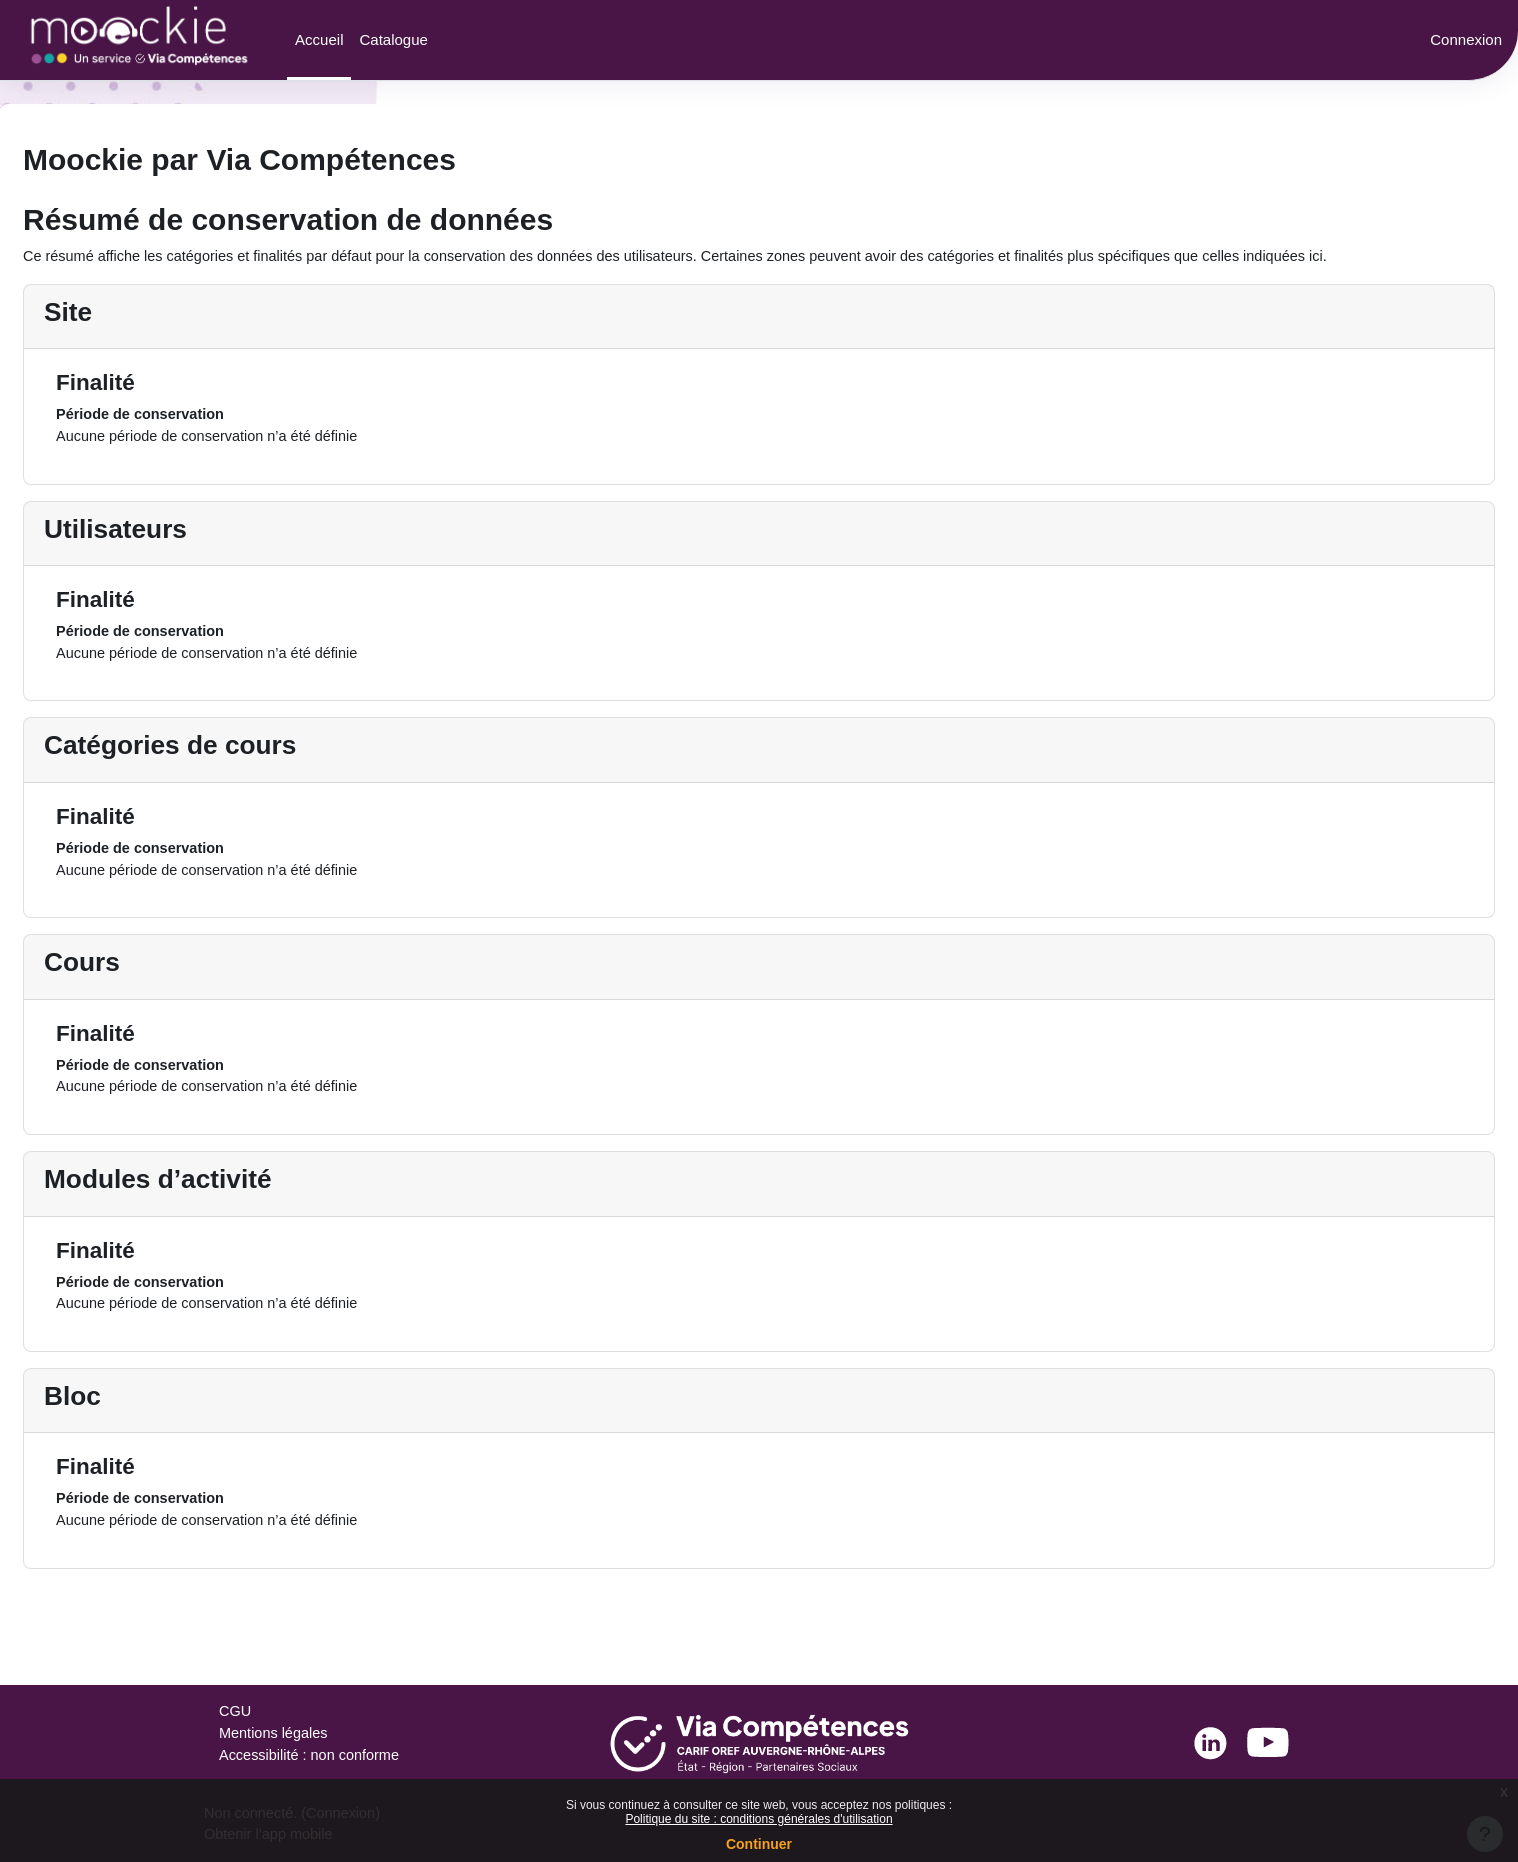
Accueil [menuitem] (319, 39)
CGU (235, 1710)
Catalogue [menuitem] (393, 39)
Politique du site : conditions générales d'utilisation (758, 1819)
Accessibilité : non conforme (312, 1755)
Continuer (759, 1844)
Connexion (1466, 39)
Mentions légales (275, 1732)
